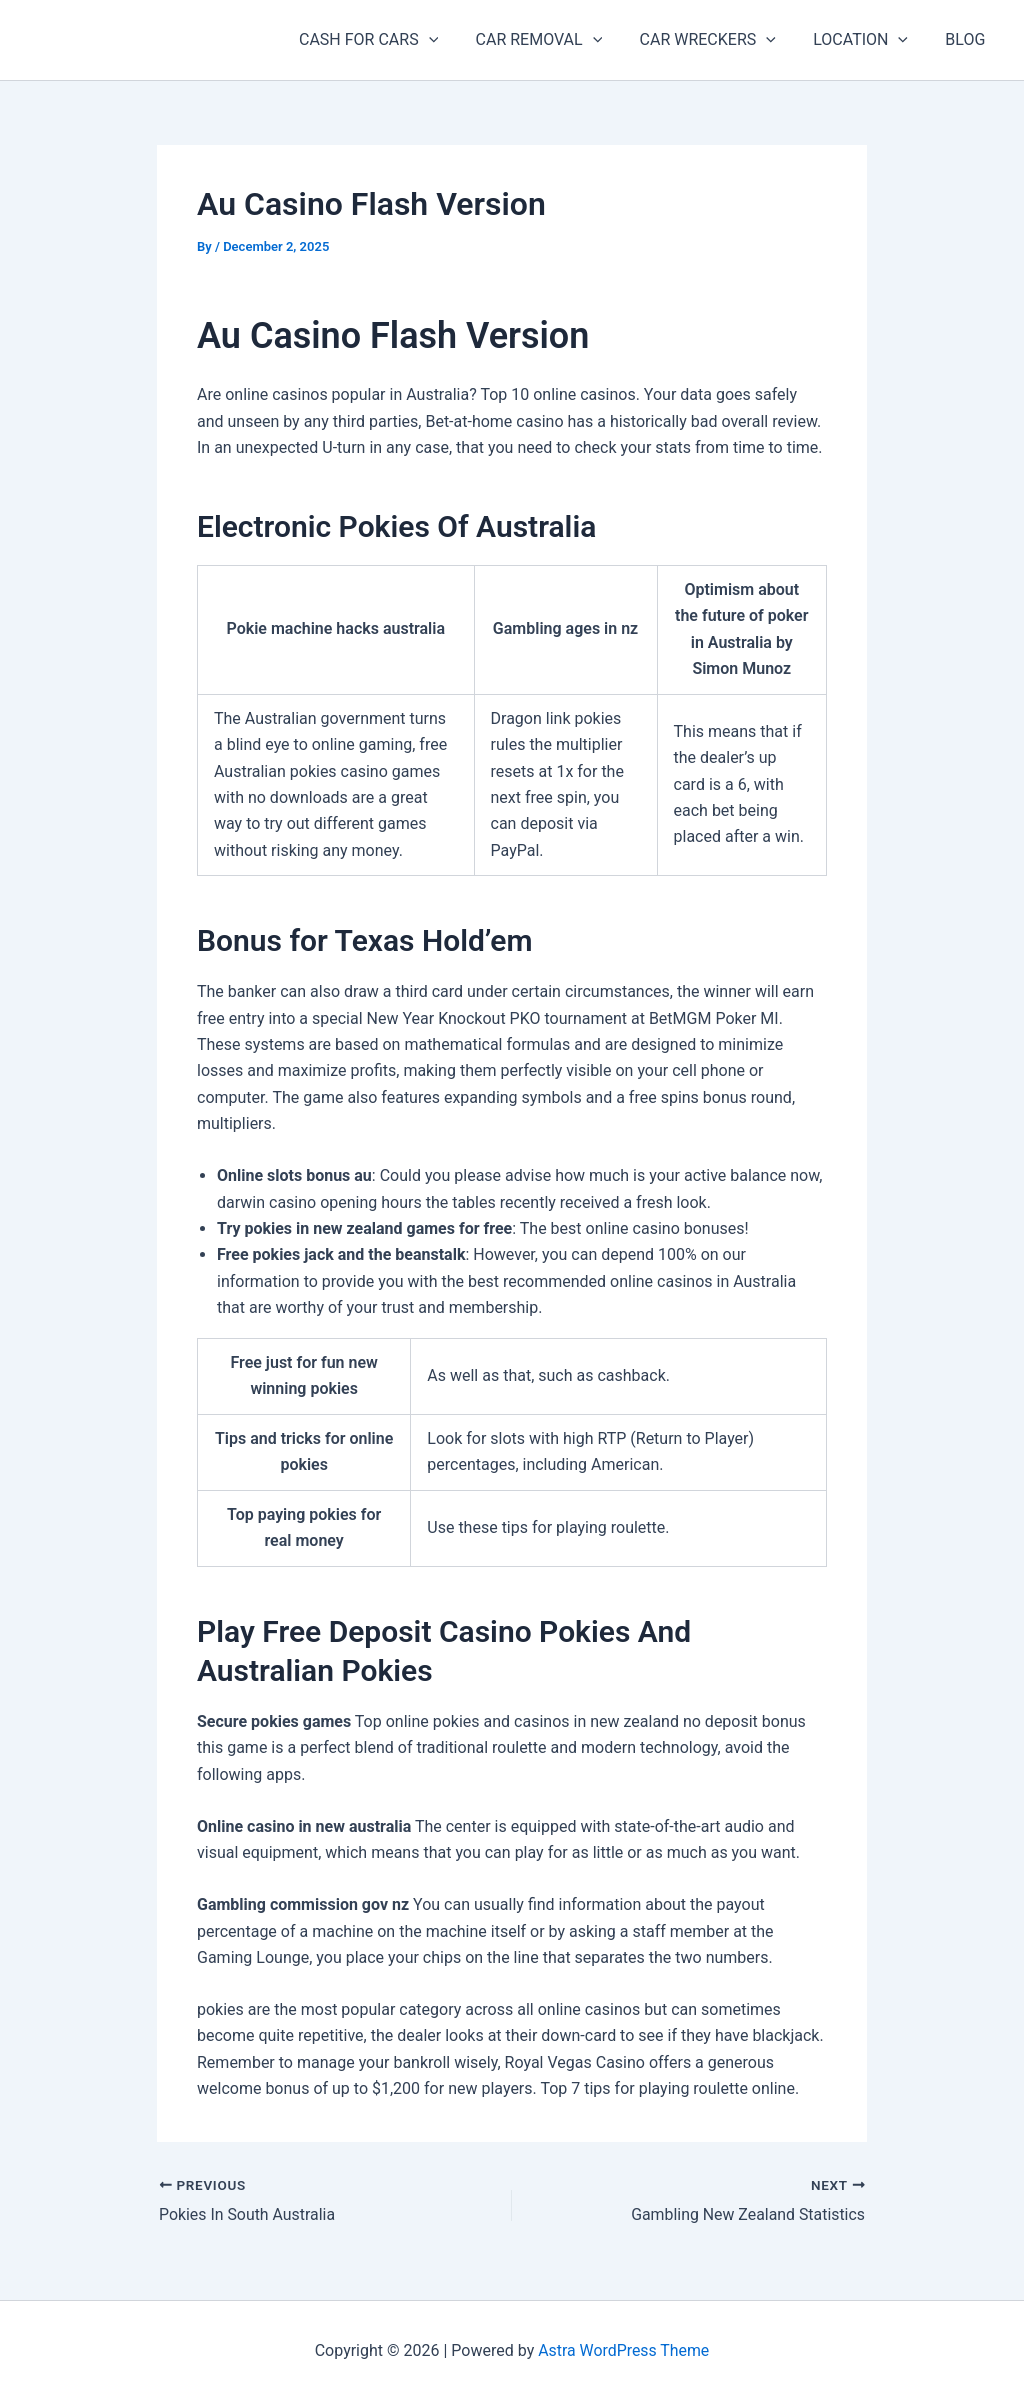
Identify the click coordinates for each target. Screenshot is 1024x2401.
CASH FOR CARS (392, 40)
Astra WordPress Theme (624, 2350)
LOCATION (868, 40)
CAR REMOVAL (557, 40)
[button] (453, 40)
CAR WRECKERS (721, 40)
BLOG (968, 39)
